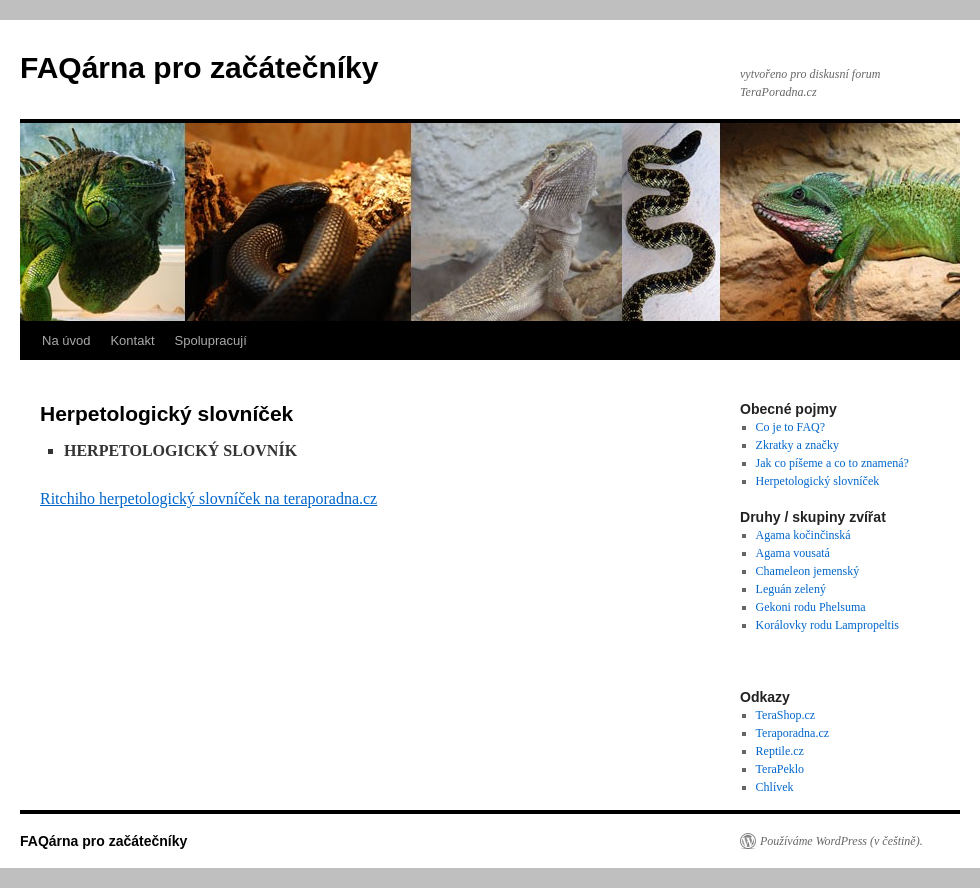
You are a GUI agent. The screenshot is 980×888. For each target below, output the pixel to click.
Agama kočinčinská (803, 535)
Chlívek (775, 787)
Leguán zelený (791, 589)
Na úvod (66, 340)
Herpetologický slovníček (818, 481)
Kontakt (132, 340)
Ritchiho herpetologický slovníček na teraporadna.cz (208, 498)
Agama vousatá (793, 553)
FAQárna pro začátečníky (199, 67)
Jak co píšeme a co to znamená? (832, 463)
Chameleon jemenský (808, 571)
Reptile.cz (780, 751)
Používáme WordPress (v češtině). (841, 841)
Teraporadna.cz (792, 733)
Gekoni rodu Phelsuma (811, 607)
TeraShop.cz (785, 715)
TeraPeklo (780, 769)
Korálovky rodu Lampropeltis (827, 625)
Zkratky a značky (797, 445)
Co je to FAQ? (790, 427)
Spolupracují (211, 340)
